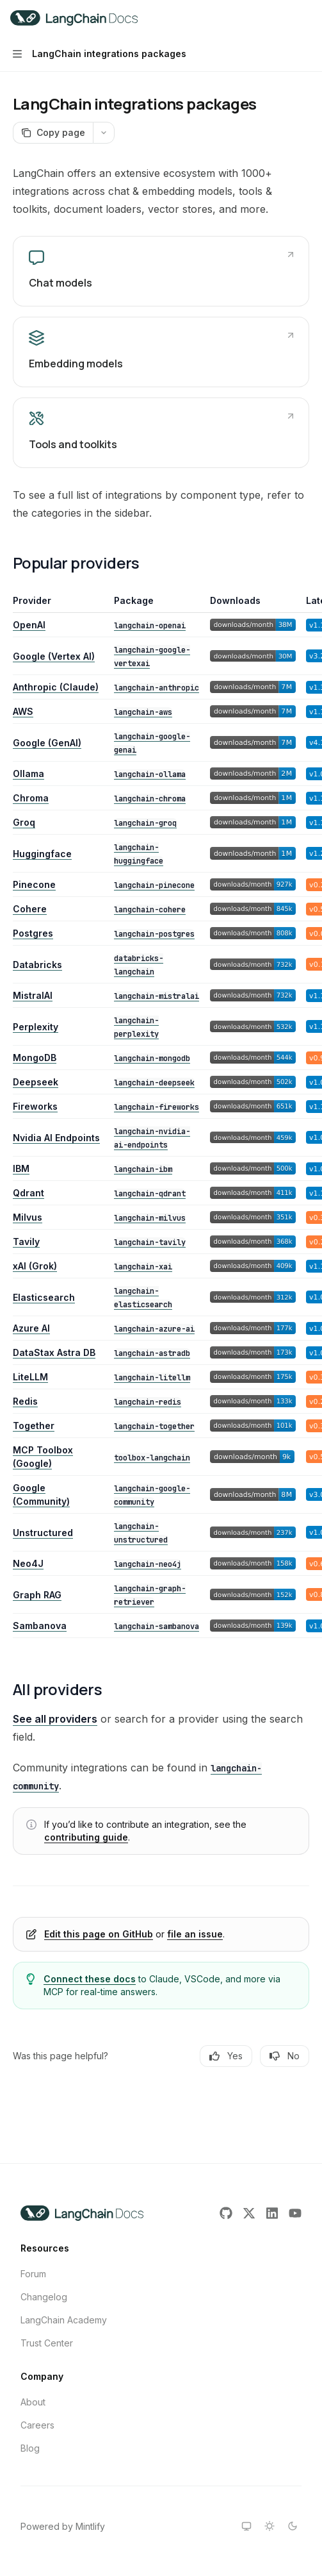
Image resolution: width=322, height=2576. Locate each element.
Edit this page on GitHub (98, 1933)
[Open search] (281, 18)
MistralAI (32, 995)
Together (33, 1425)
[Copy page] (53, 133)
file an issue (195, 1933)
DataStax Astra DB (54, 1352)
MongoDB (34, 1057)
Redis (25, 1401)
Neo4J (28, 1563)
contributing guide (86, 1837)
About (32, 2401)
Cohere (30, 908)
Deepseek (35, 1081)
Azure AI (31, 1328)
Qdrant (28, 1192)
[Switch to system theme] (246, 2526)
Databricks (37, 964)
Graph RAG (37, 1594)
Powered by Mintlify (62, 2526)
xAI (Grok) (35, 1265)
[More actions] (305, 18)
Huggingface (42, 853)
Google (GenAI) (47, 742)
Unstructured (43, 1532)
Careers (37, 2425)
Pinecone (34, 884)
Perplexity (35, 1026)
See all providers (55, 1718)
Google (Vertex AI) (54, 656)
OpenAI (29, 624)
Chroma (31, 797)
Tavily (26, 1241)
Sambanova (40, 1625)
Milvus (27, 1217)
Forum (33, 2273)
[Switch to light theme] (269, 2526)
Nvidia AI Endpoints (56, 1137)
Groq (24, 822)
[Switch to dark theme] (293, 2526)
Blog (30, 2448)
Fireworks (35, 1106)
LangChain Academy (63, 2319)
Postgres (33, 933)
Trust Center (46, 2343)
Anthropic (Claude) (56, 687)
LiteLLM (30, 1376)
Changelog (43, 2296)
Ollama (28, 773)
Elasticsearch (44, 1297)
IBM (21, 1168)
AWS (23, 711)
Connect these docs (90, 1978)
